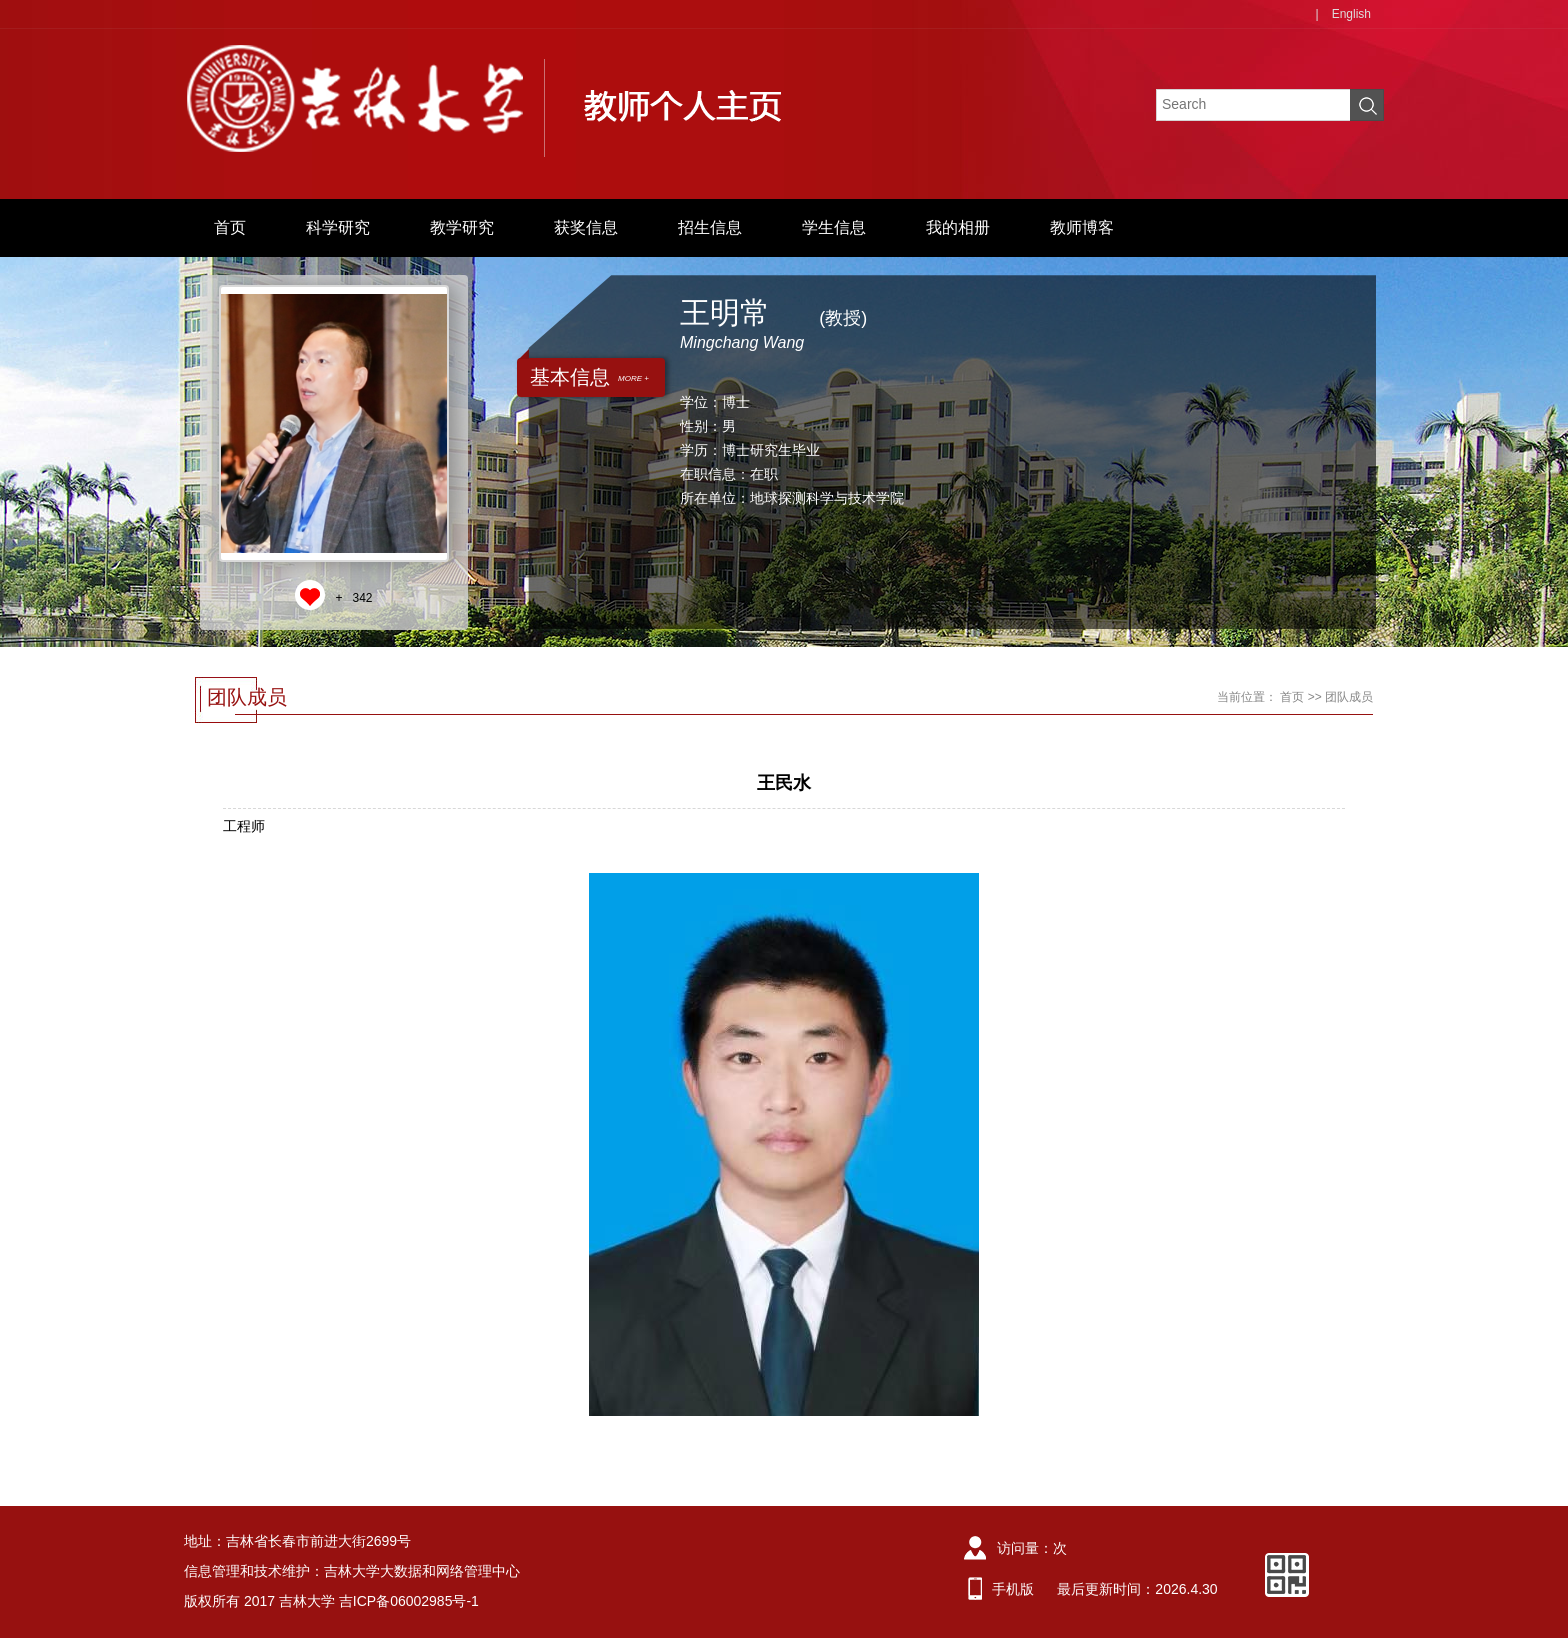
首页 (230, 227)
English (1351, 14)
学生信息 (834, 227)
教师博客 (1082, 227)
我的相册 (958, 227)
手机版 (1013, 1589)
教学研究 (462, 227)
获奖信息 (586, 227)
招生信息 (710, 227)
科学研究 (338, 227)
